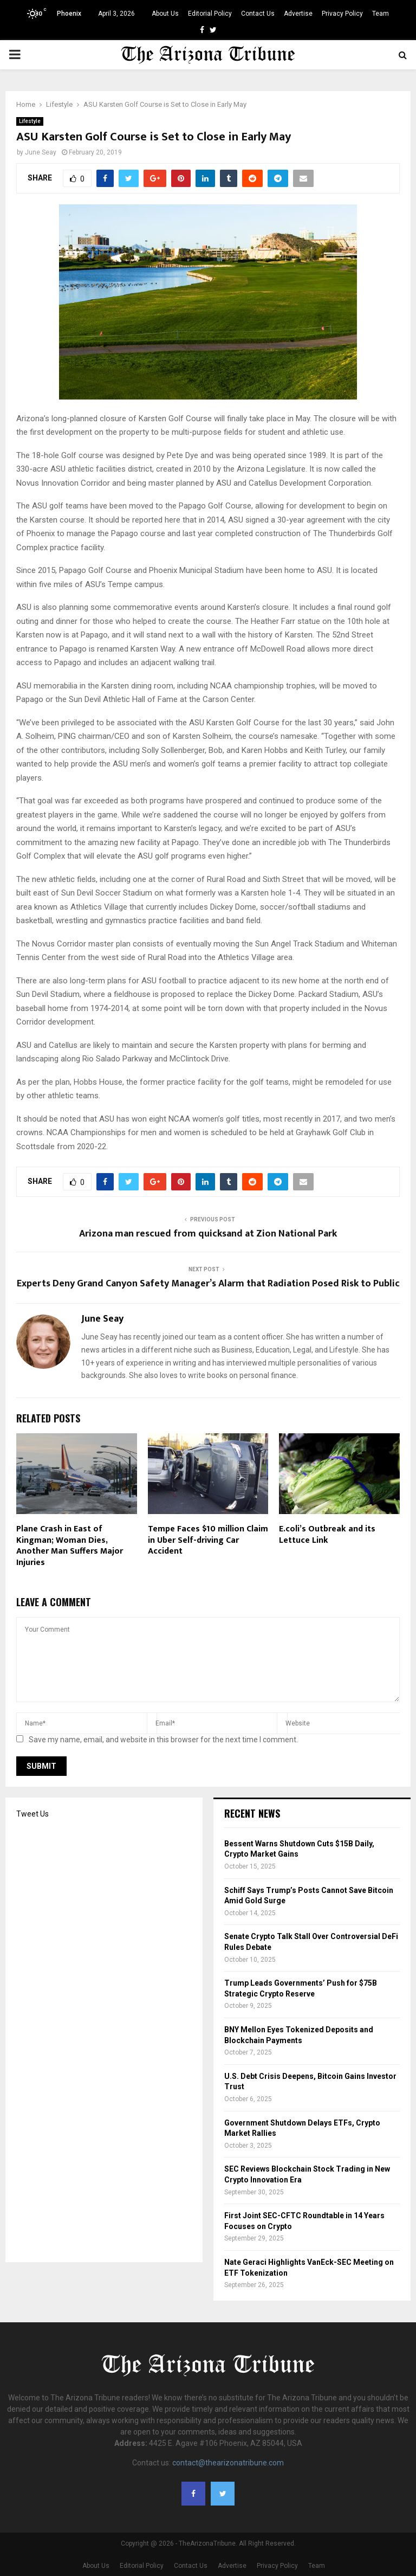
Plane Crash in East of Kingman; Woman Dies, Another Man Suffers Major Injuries (69, 1546)
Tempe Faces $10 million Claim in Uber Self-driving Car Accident (208, 1540)
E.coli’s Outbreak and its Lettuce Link (327, 1535)
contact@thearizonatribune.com (228, 2462)
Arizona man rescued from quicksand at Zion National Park (208, 1234)
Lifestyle (30, 121)
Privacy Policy (342, 13)
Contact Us (258, 13)
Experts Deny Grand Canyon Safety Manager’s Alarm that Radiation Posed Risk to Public (208, 1284)
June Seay (40, 152)
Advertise (298, 13)
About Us (165, 13)
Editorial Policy (210, 13)
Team (380, 13)
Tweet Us (32, 1813)
